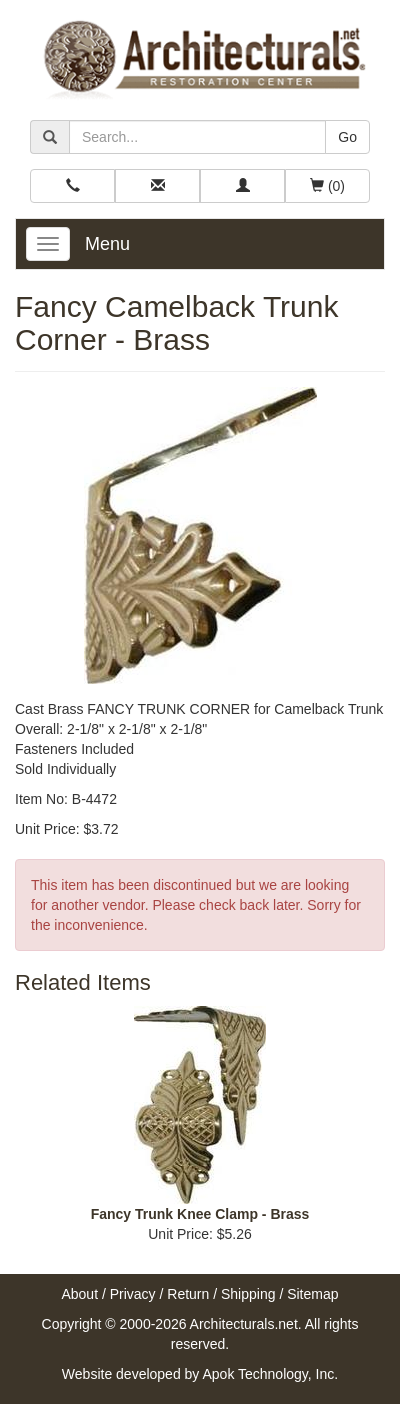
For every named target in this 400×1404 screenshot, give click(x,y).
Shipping (248, 1294)
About (79, 1294)
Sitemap (312, 1294)
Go (347, 137)
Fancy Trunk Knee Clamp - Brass (200, 1214)
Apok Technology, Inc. (270, 1374)
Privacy (133, 1294)
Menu (107, 244)
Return (188, 1294)
